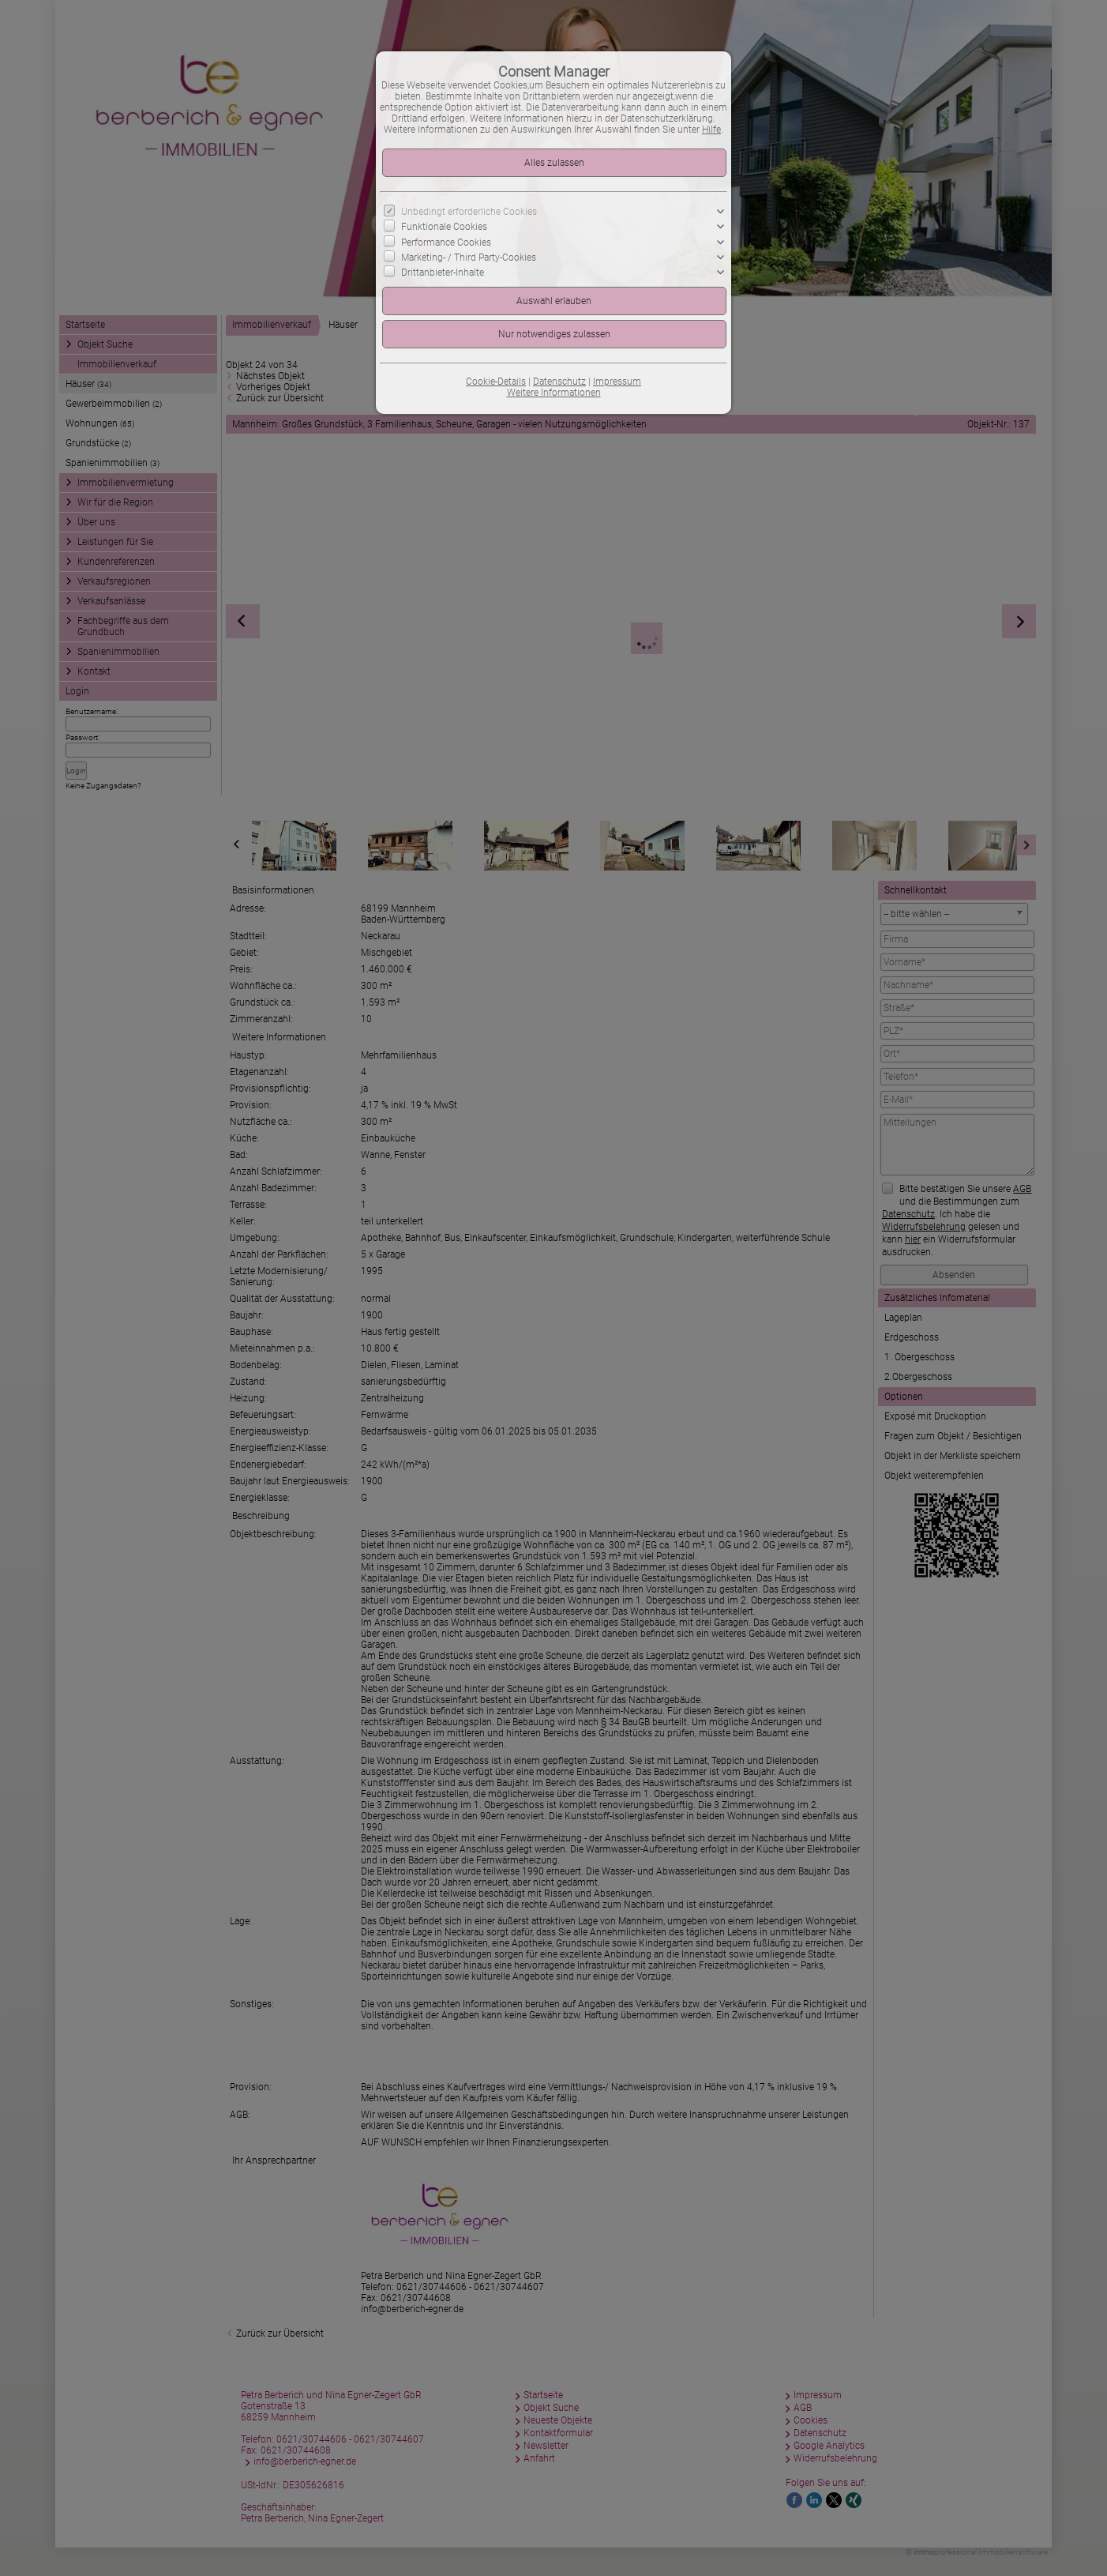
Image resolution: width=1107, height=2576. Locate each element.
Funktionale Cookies (444, 226)
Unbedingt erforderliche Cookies (469, 211)
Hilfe (711, 129)
